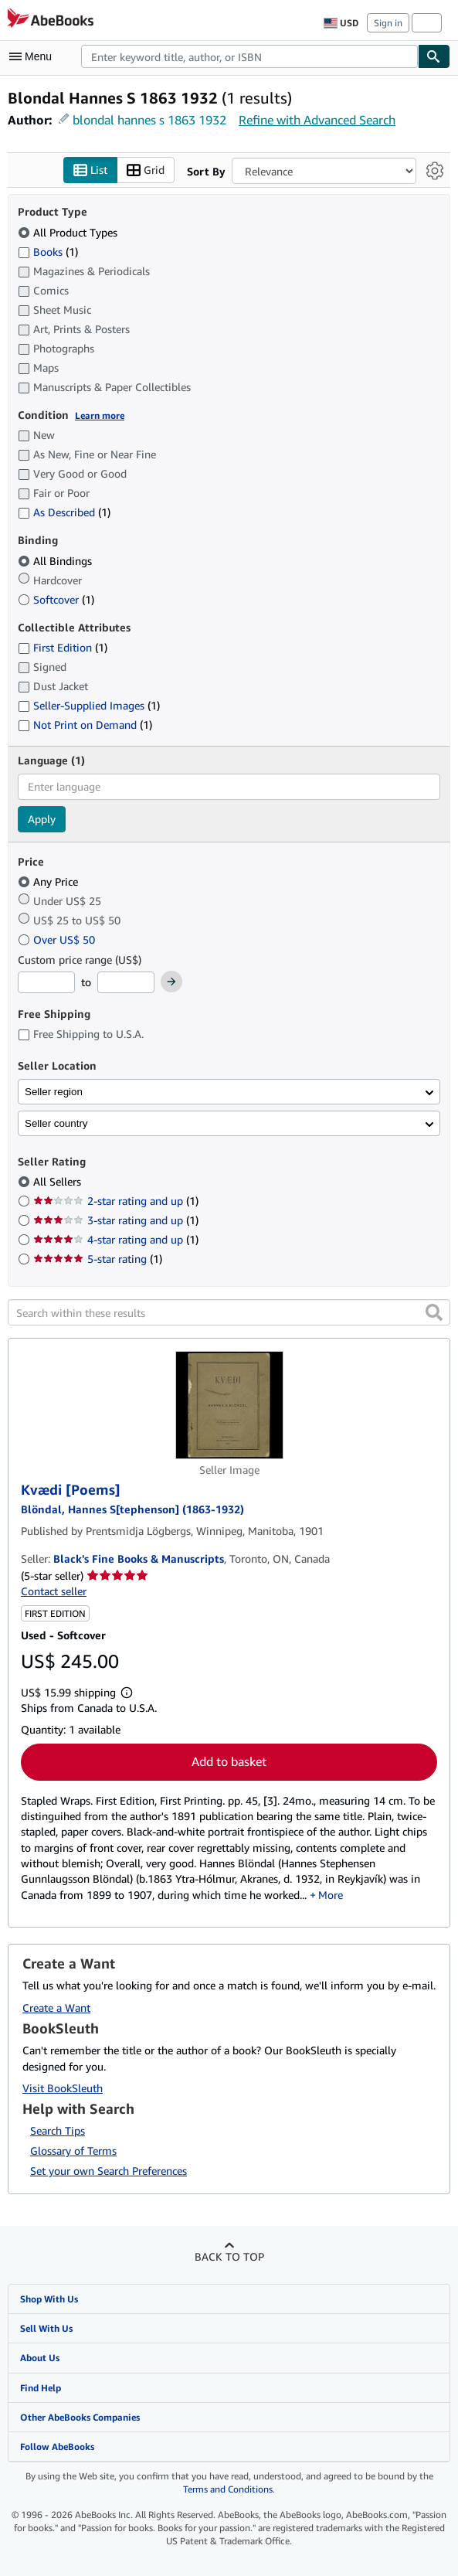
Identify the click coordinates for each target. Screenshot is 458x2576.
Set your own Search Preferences (108, 2170)
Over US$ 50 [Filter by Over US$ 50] (58, 939)
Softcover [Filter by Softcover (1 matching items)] (56, 599)
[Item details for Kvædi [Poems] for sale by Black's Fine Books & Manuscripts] (229, 1405)
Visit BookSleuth (62, 2087)
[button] (434, 1312)
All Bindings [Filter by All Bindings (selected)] (56, 560)
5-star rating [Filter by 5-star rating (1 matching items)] (97, 1258)
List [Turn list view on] (90, 170)
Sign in (388, 23)
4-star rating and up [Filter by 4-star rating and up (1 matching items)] (115, 1239)
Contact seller (54, 1591)
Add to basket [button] (229, 1761)
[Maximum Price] (125, 982)
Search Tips (57, 2130)
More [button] (330, 1894)
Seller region (54, 1091)
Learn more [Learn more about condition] (99, 415)
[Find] (434, 56)
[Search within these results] (229, 1312)
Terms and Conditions (228, 2489)
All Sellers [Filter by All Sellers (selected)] (58, 1181)
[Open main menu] (34, 56)
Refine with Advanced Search (317, 120)
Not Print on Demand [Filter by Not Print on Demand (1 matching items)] (85, 724)
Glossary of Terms (73, 2150)
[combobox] (249, 56)
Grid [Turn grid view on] (146, 170)
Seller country (56, 1123)
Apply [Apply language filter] (42, 818)
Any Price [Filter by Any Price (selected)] (49, 881)
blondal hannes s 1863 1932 (149, 120)
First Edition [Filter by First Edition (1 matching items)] (62, 647)
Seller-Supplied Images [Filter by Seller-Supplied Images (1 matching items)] (89, 705)
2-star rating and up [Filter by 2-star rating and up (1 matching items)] (115, 1200)
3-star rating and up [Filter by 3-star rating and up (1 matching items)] (115, 1220)
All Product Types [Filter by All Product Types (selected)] (69, 232)
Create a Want (56, 2007)
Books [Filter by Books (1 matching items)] (48, 251)
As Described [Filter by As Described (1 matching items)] (64, 512)
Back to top (229, 2256)
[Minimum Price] (46, 982)
